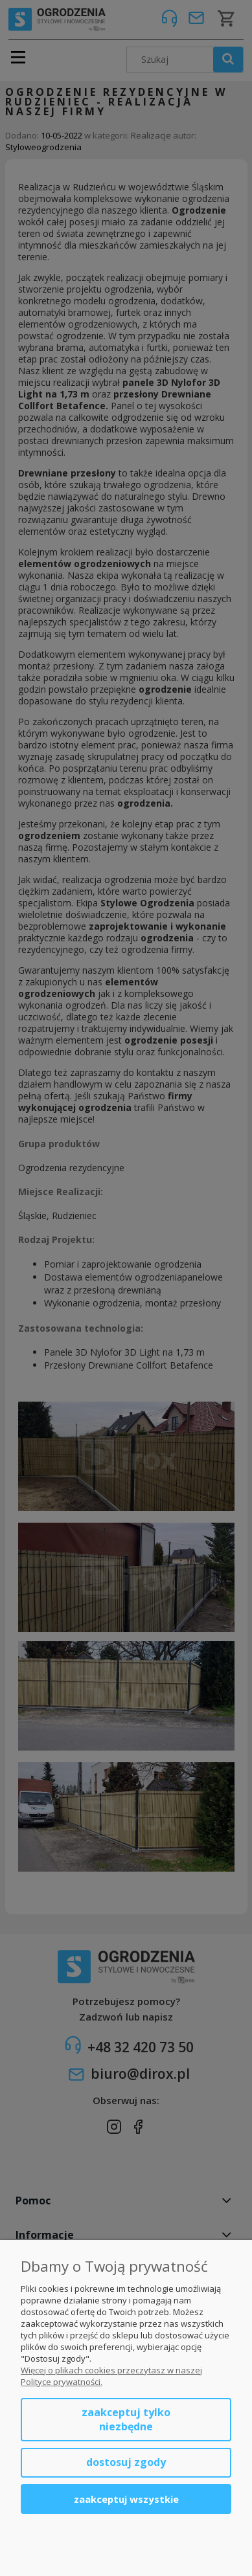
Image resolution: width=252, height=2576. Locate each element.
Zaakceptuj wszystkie (126, 2498)
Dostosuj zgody (126, 2462)
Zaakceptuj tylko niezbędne (126, 2419)
